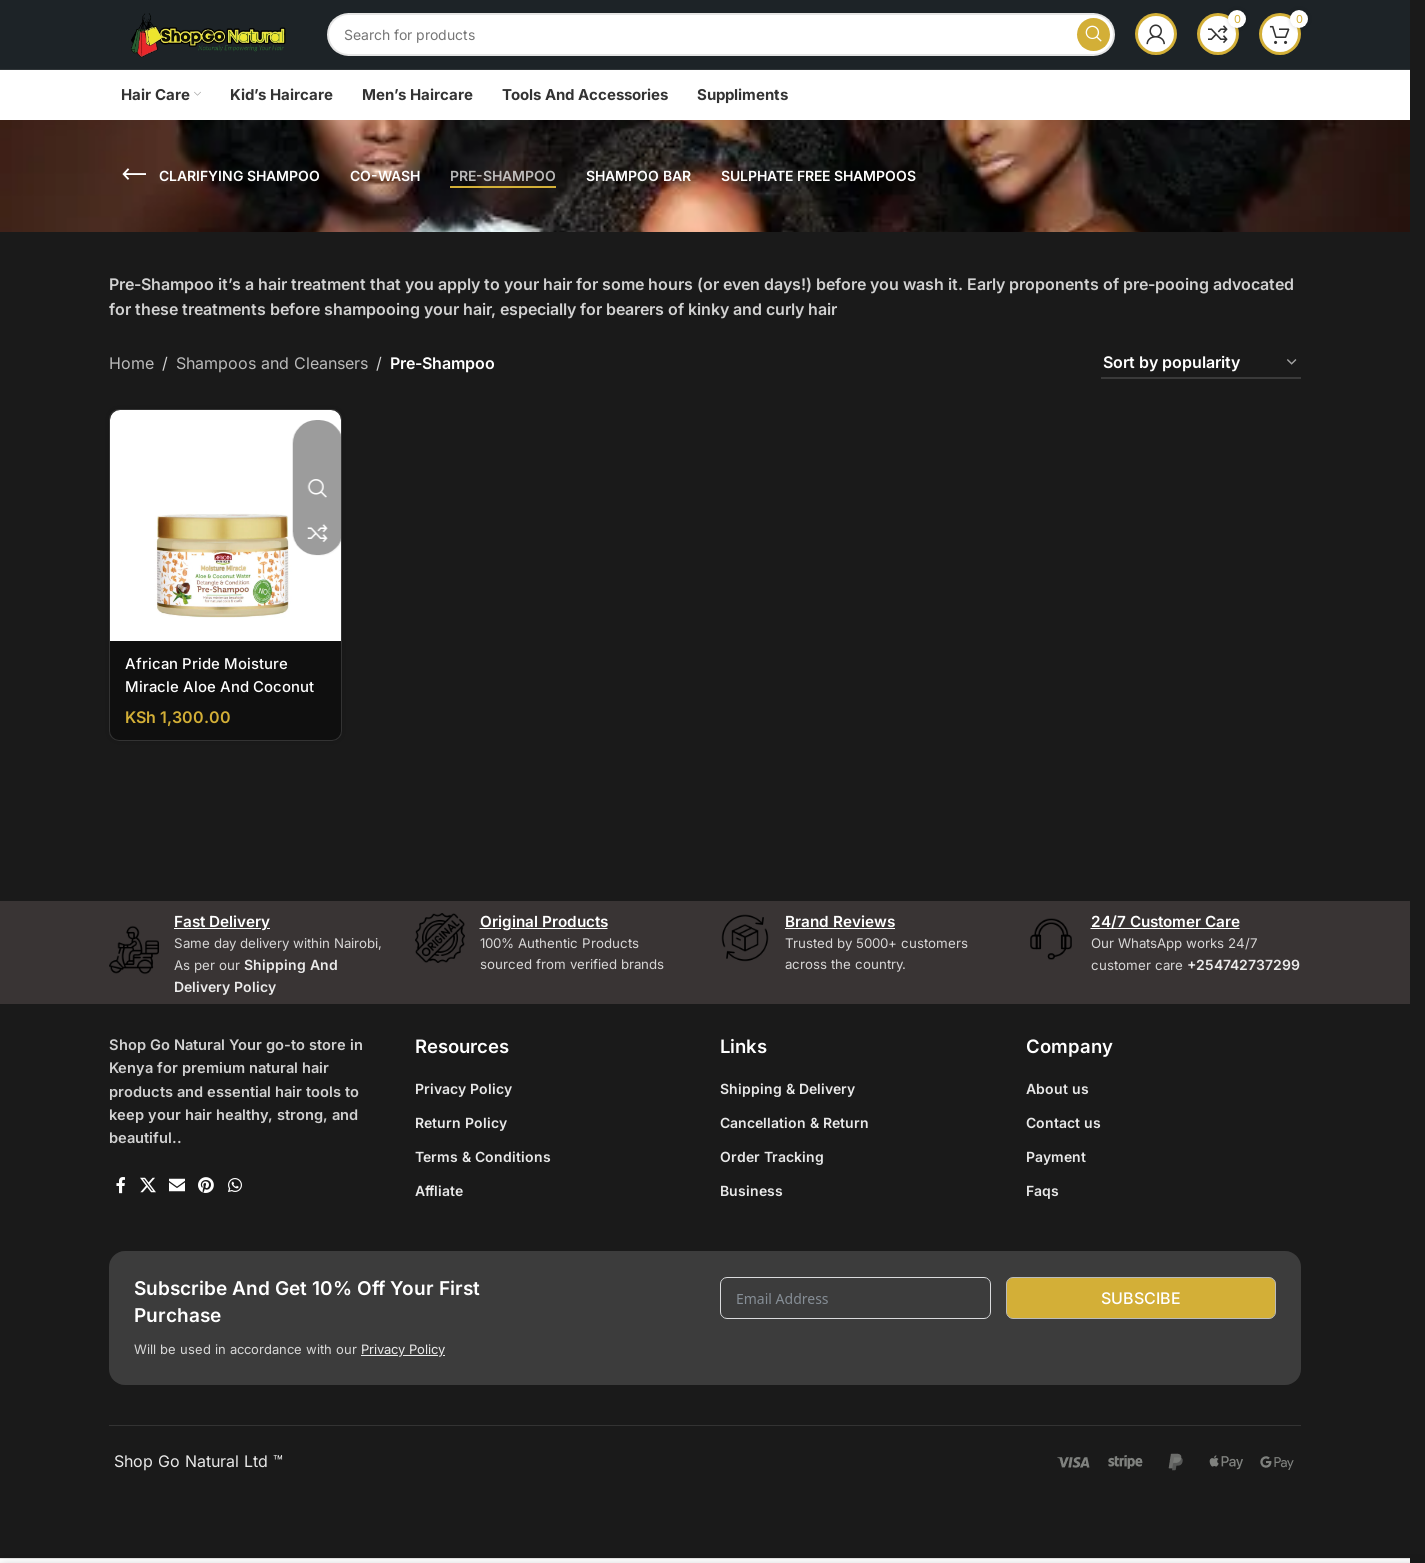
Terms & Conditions (483, 1201)
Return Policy (461, 1167)
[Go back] (134, 210)
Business (751, 1235)
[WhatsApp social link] (234, 1234)
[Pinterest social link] (206, 1234)
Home (131, 398)
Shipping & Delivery (787, 1133)
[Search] (747, 52)
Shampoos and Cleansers (272, 398)
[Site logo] (234, 50)
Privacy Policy (463, 1133)
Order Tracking (772, 1201)
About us (1057, 1133)
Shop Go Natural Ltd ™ (196, 1528)
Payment (1056, 1201)
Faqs (1042, 1235)
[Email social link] (176, 1234)
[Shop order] (1201, 398)
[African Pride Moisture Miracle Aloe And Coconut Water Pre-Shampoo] (224, 559)
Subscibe (1141, 1356)
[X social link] (147, 1234)
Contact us (1063, 1167)
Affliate (439, 1235)
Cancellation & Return (794, 1167)
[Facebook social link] (121, 1234)
